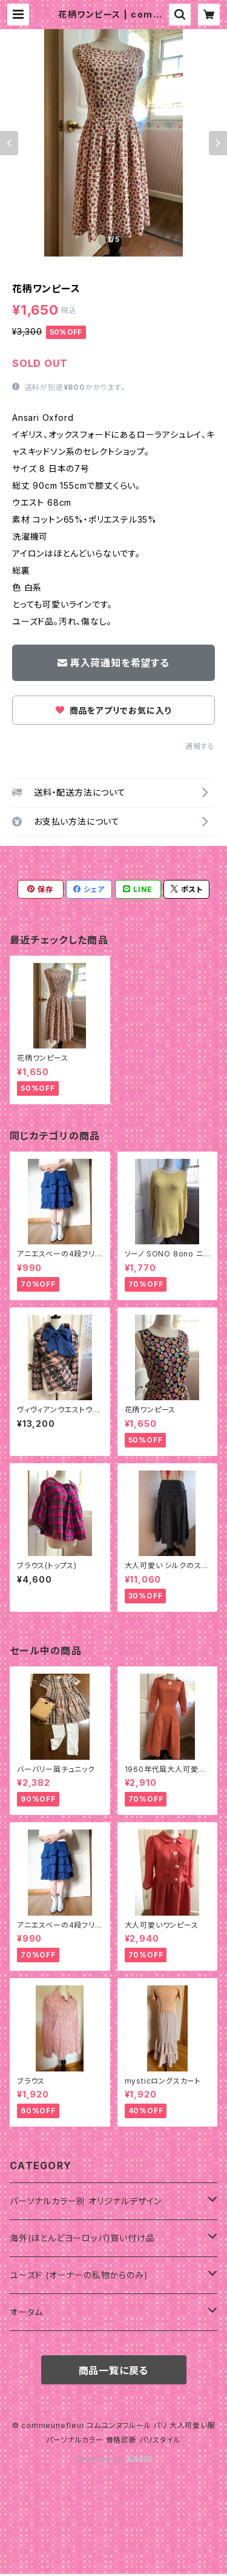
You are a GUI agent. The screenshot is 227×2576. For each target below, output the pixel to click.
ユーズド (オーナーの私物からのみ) (79, 2275)
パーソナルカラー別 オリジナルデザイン (86, 2201)
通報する (200, 746)
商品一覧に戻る (114, 2370)
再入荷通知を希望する (113, 663)
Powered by (114, 2459)
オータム (26, 2312)
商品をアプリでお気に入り (113, 710)
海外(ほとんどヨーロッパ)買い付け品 (82, 2238)
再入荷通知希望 (137, 2552)
